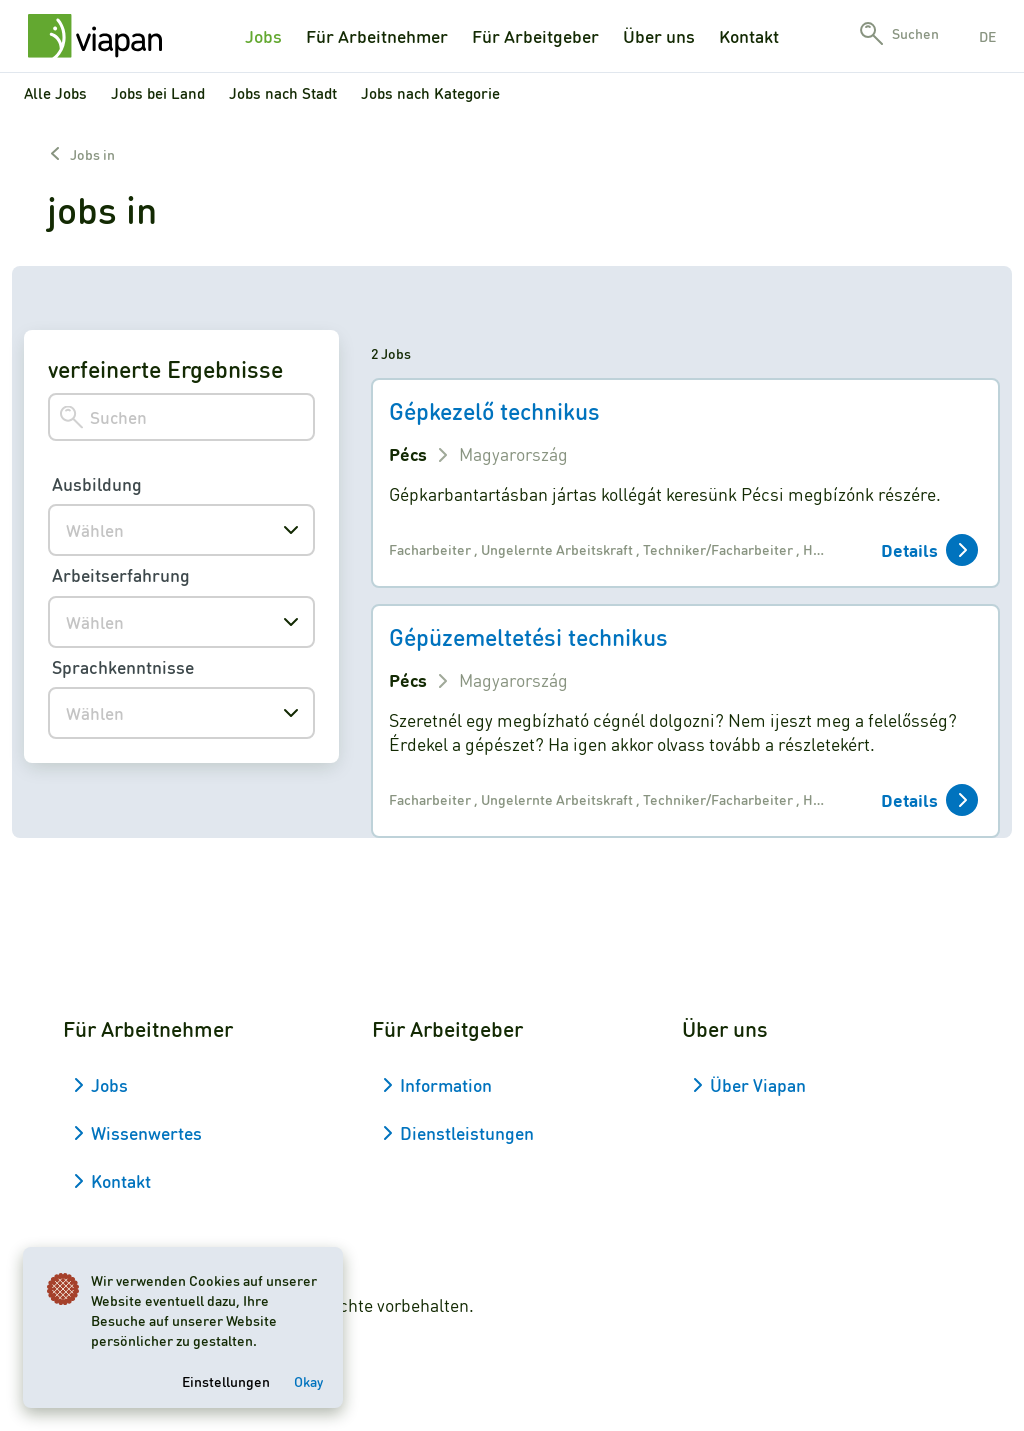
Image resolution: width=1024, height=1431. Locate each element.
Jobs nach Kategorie (430, 93)
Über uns (659, 36)
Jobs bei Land (158, 93)
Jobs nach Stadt (283, 93)
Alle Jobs (55, 93)
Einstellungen (227, 1380)
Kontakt (749, 36)
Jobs (263, 36)
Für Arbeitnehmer (377, 36)
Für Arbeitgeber (535, 36)
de (987, 36)
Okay (309, 1380)
